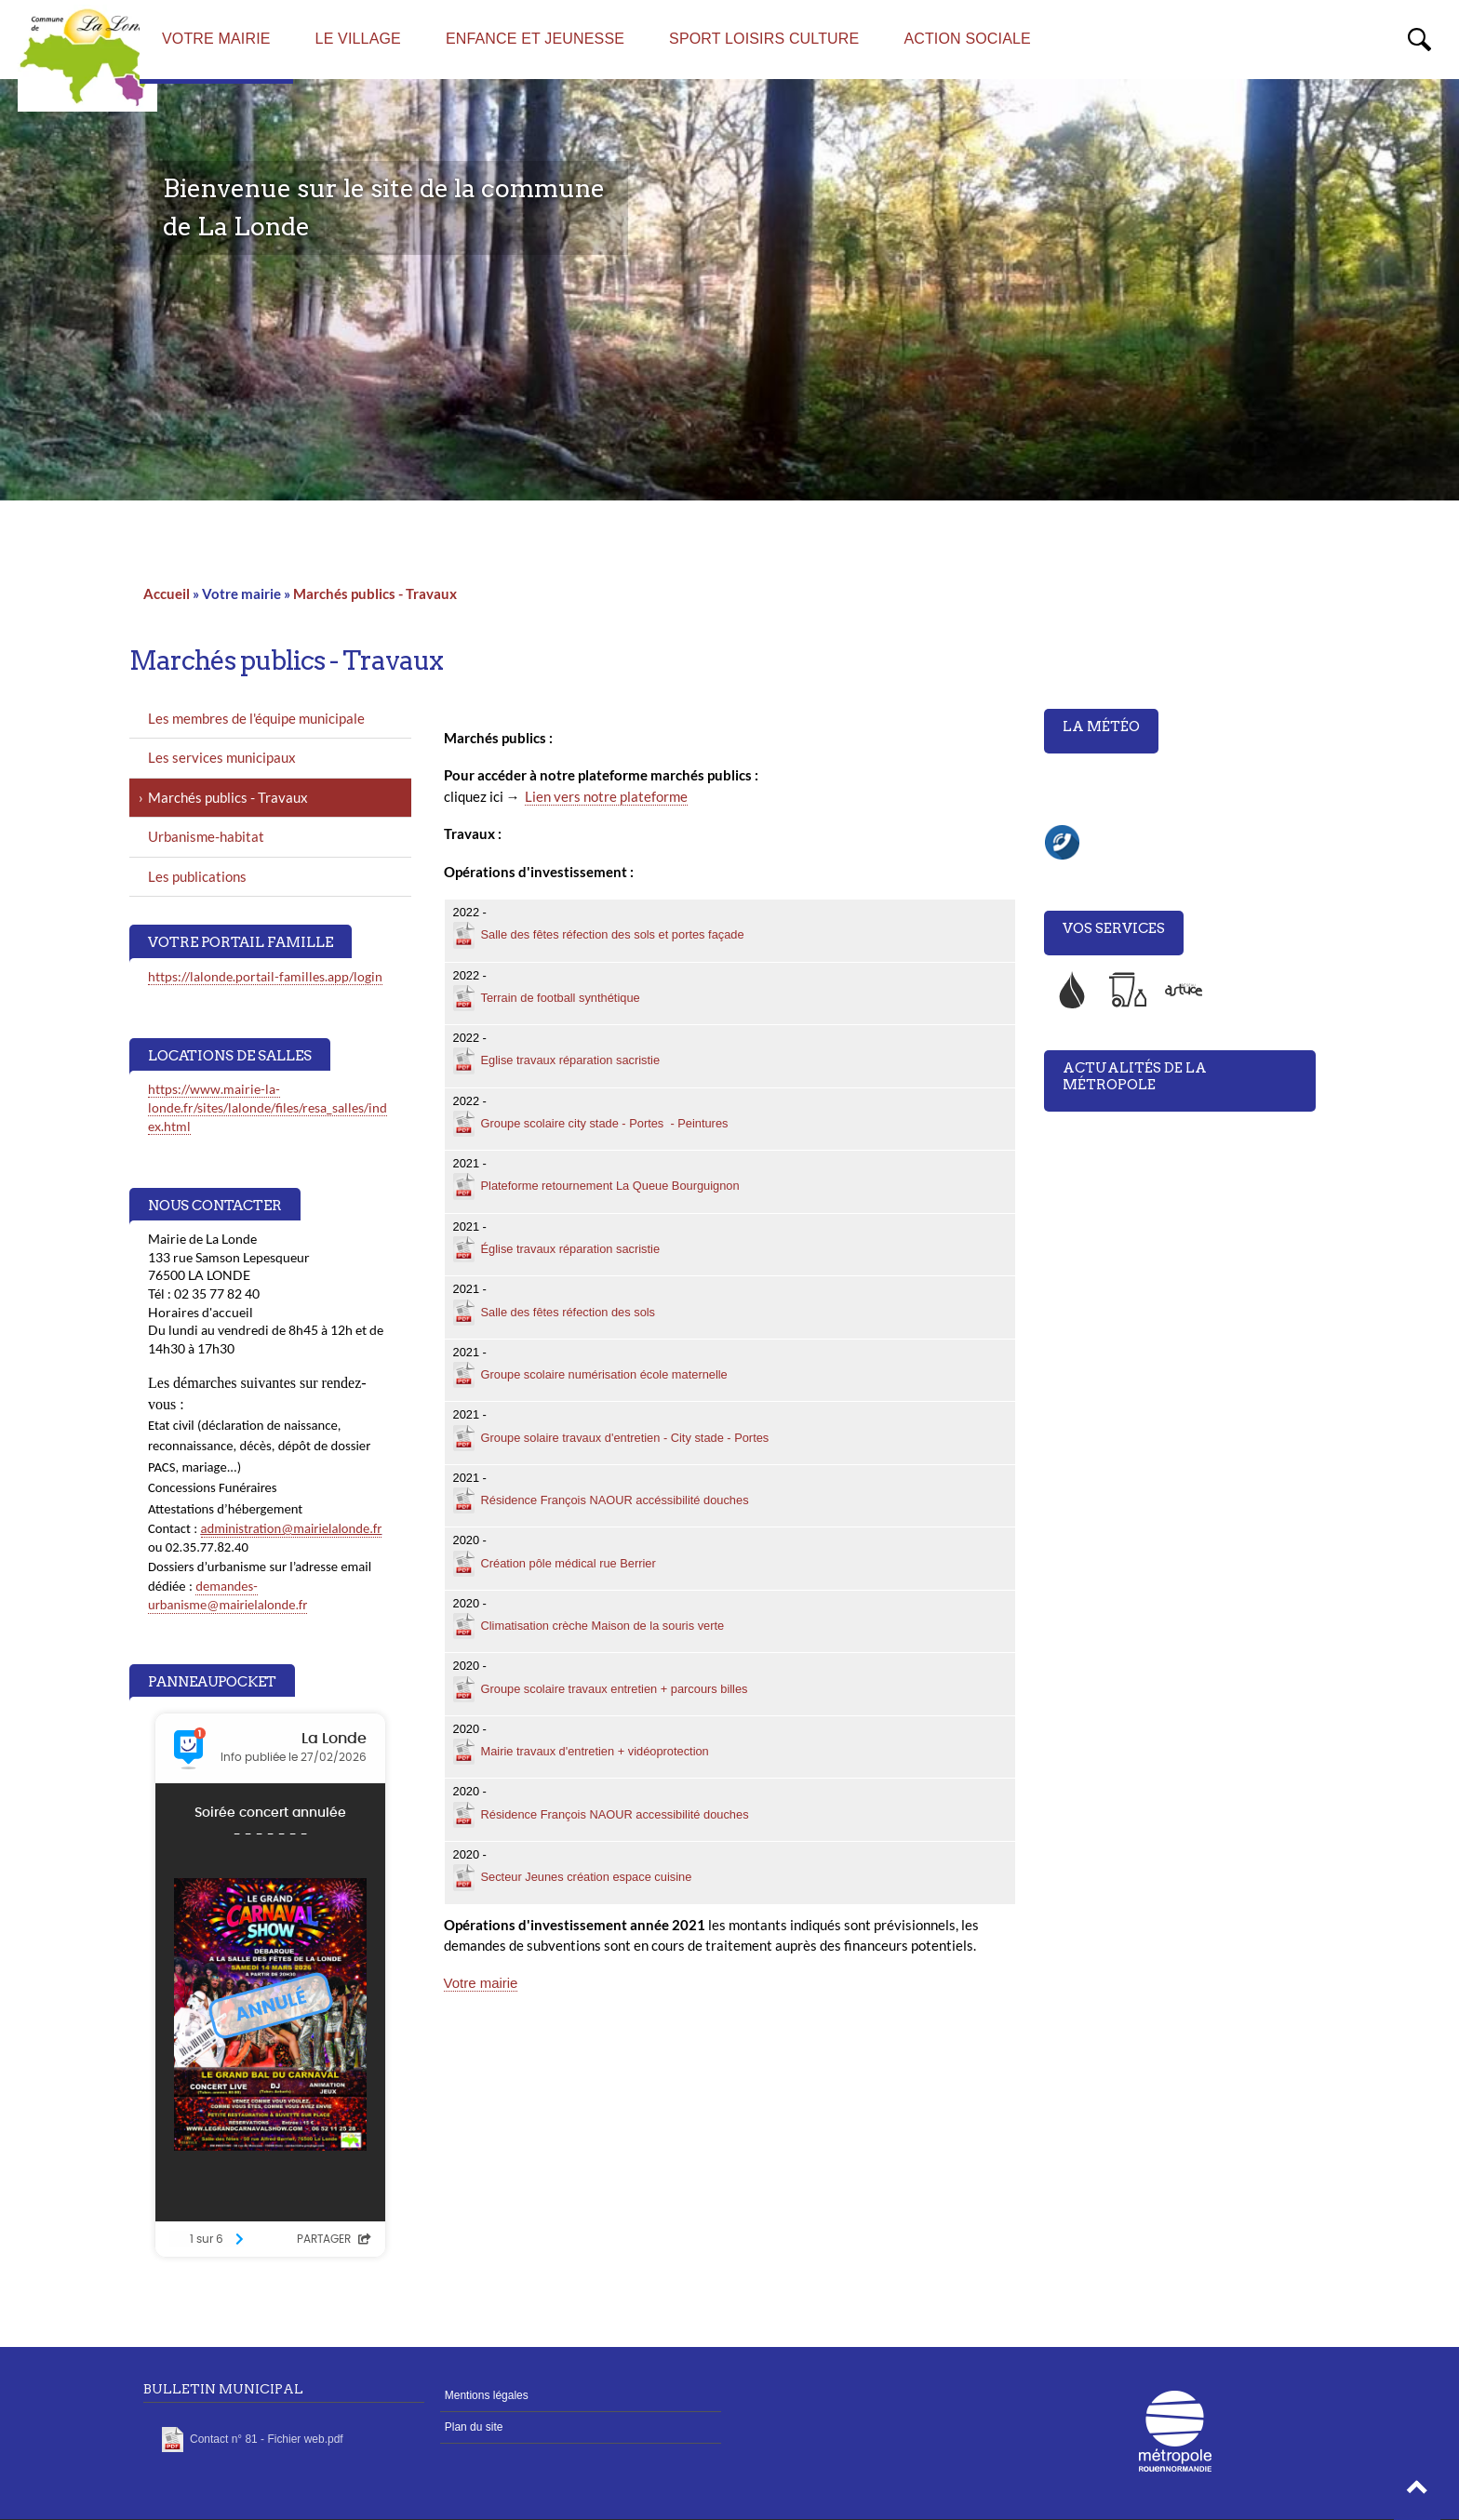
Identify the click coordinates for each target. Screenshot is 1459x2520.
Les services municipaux (222, 757)
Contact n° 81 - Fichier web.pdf (266, 2439)
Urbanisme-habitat (206, 836)
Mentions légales (487, 2395)
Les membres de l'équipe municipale (256, 718)
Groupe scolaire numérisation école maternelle (604, 1374)
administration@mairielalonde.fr (291, 1528)
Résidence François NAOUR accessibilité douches (615, 1814)
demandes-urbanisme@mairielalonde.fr (227, 1596)
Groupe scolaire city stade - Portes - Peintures (605, 1123)
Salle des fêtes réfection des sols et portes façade (612, 934)
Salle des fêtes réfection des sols (568, 1312)
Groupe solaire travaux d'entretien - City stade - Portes (625, 1438)
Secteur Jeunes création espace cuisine (586, 1877)
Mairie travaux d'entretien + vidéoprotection (595, 1751)
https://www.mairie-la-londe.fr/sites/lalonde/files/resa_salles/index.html (267, 1107)
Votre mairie (481, 1983)
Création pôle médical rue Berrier (568, 1563)
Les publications (197, 876)
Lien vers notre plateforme (606, 796)
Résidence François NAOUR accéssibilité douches (615, 1500)
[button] (1417, 2492)
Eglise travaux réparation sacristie (571, 1060)
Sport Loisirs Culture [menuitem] (764, 39)
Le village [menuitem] (358, 39)
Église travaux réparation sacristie (571, 1249)
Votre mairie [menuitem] (216, 39)
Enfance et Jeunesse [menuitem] (535, 39)
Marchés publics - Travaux (375, 593)
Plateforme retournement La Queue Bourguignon (610, 1186)
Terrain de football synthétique (560, 998)
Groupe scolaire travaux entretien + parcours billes (614, 1689)
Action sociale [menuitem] (967, 39)
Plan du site (474, 2426)
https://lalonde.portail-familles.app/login (265, 976)
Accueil (166, 593)
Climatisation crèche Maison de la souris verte (603, 1626)
